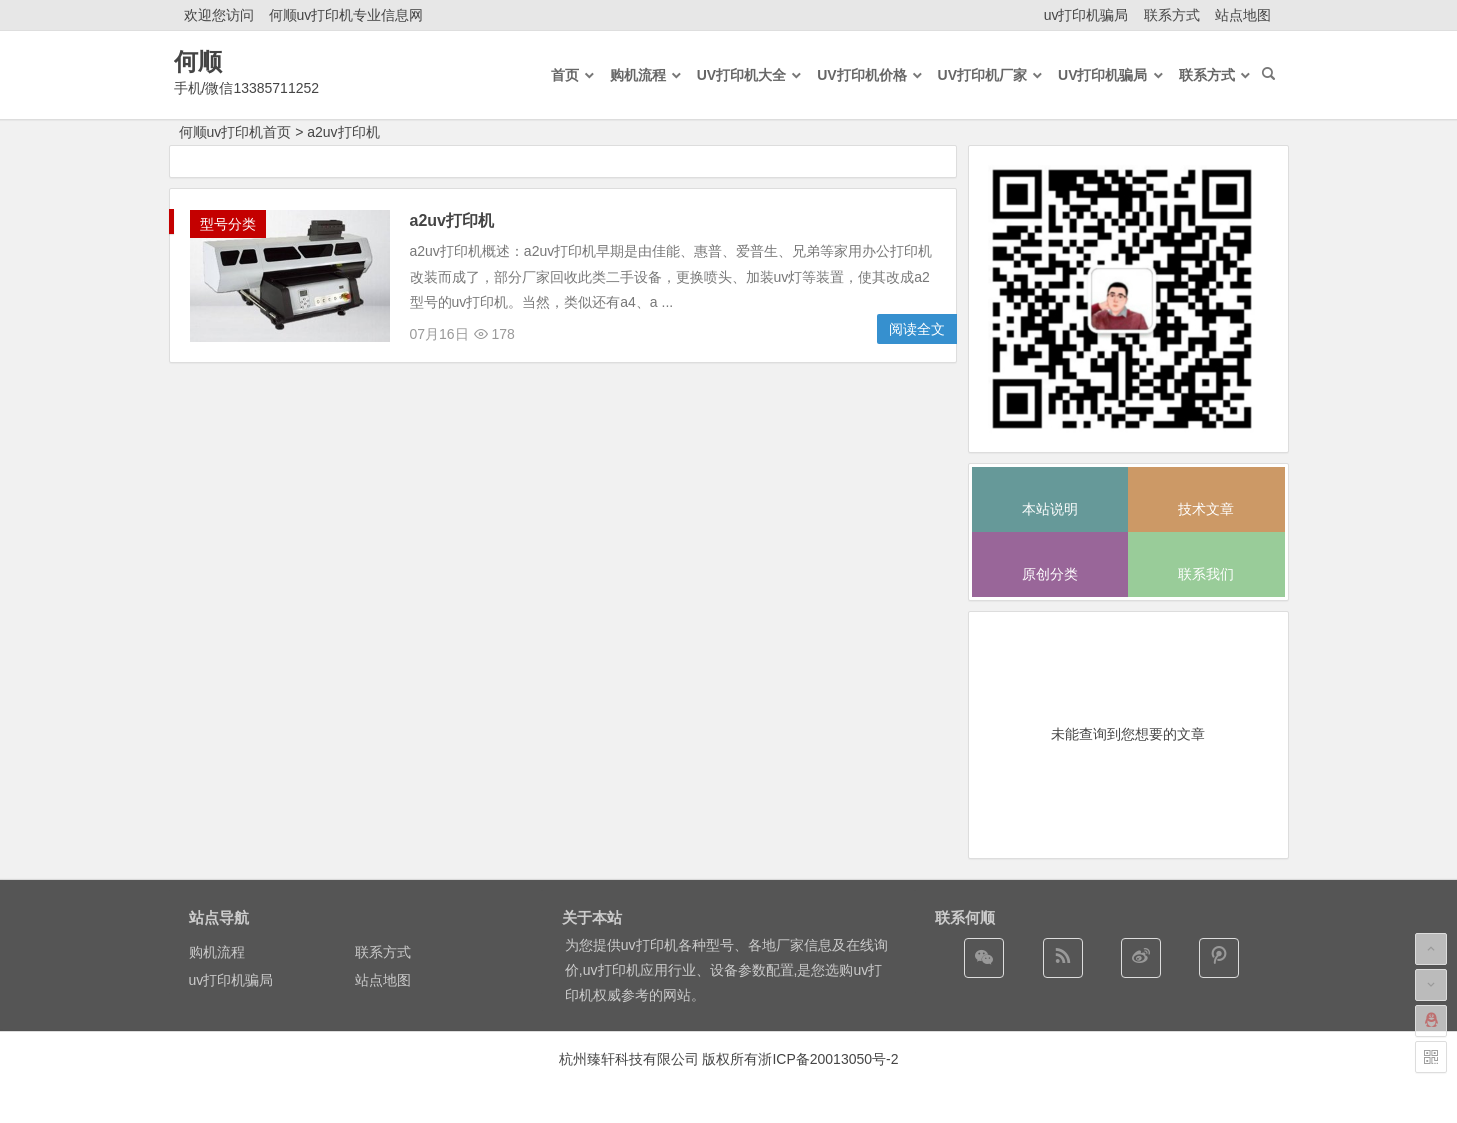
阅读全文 (917, 329)
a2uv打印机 (343, 132)
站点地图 (1243, 15)
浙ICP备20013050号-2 (828, 1059)
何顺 (198, 61)
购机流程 (217, 952)
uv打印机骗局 (1086, 15)
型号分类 (228, 224)
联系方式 (1172, 15)
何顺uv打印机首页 (235, 132)
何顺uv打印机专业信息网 (346, 15)
